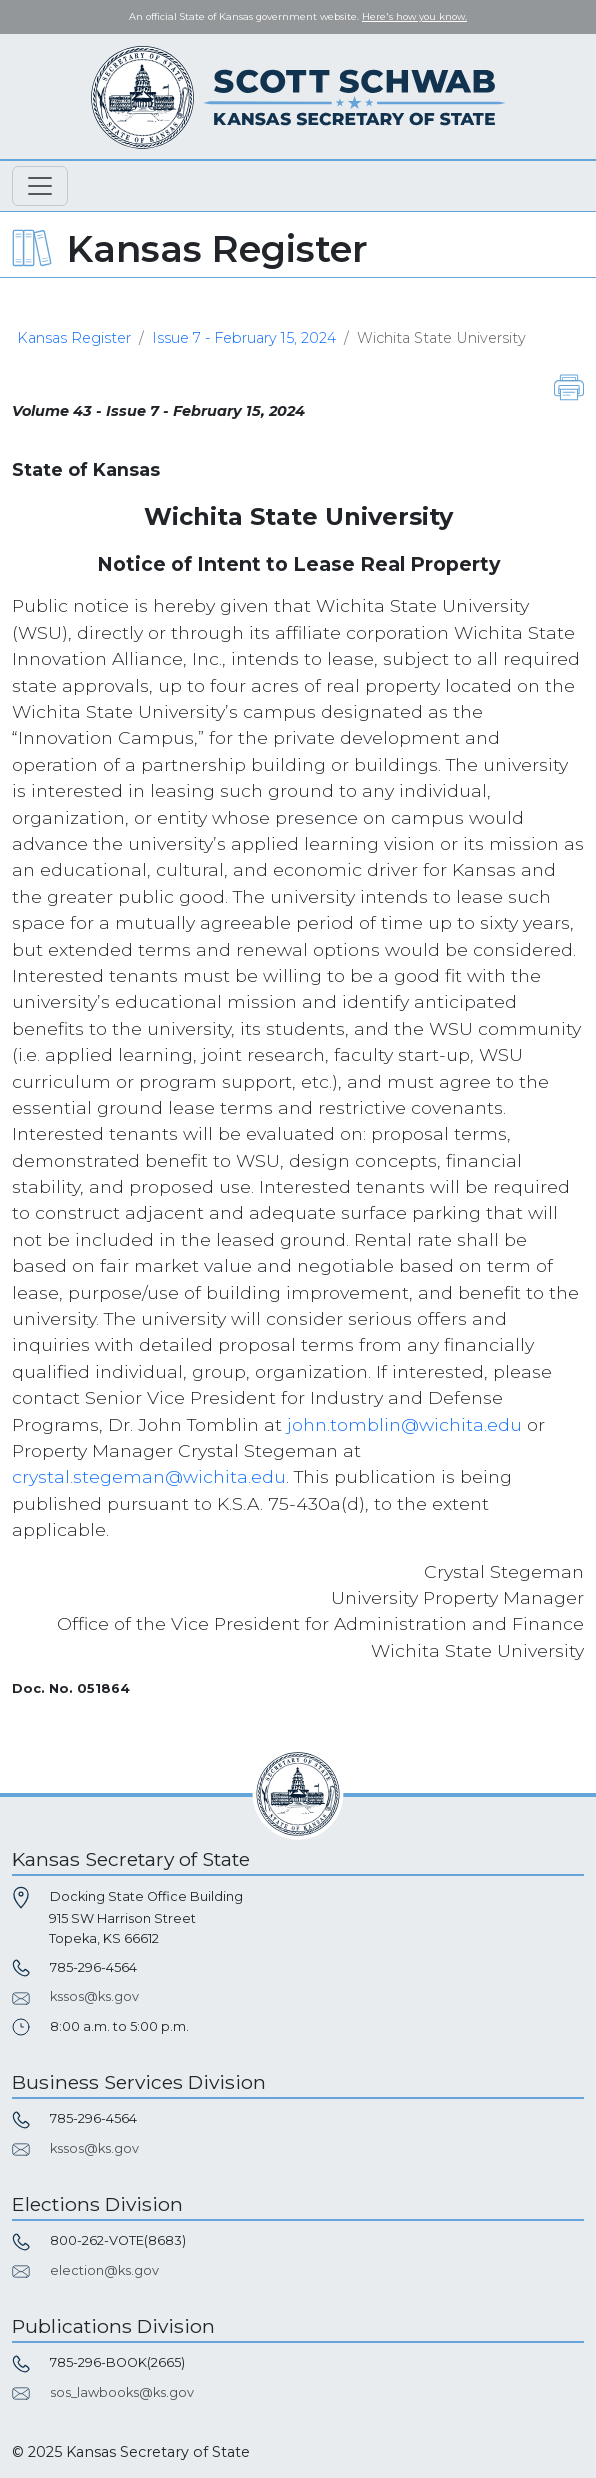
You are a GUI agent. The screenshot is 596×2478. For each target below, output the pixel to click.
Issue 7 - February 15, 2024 (244, 338)
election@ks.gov (104, 2270)
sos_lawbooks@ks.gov (122, 2392)
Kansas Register (74, 338)
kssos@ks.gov (94, 1996)
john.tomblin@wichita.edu (404, 1424)
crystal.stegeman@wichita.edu (149, 1476)
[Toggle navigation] (40, 186)
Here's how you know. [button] (414, 16)
